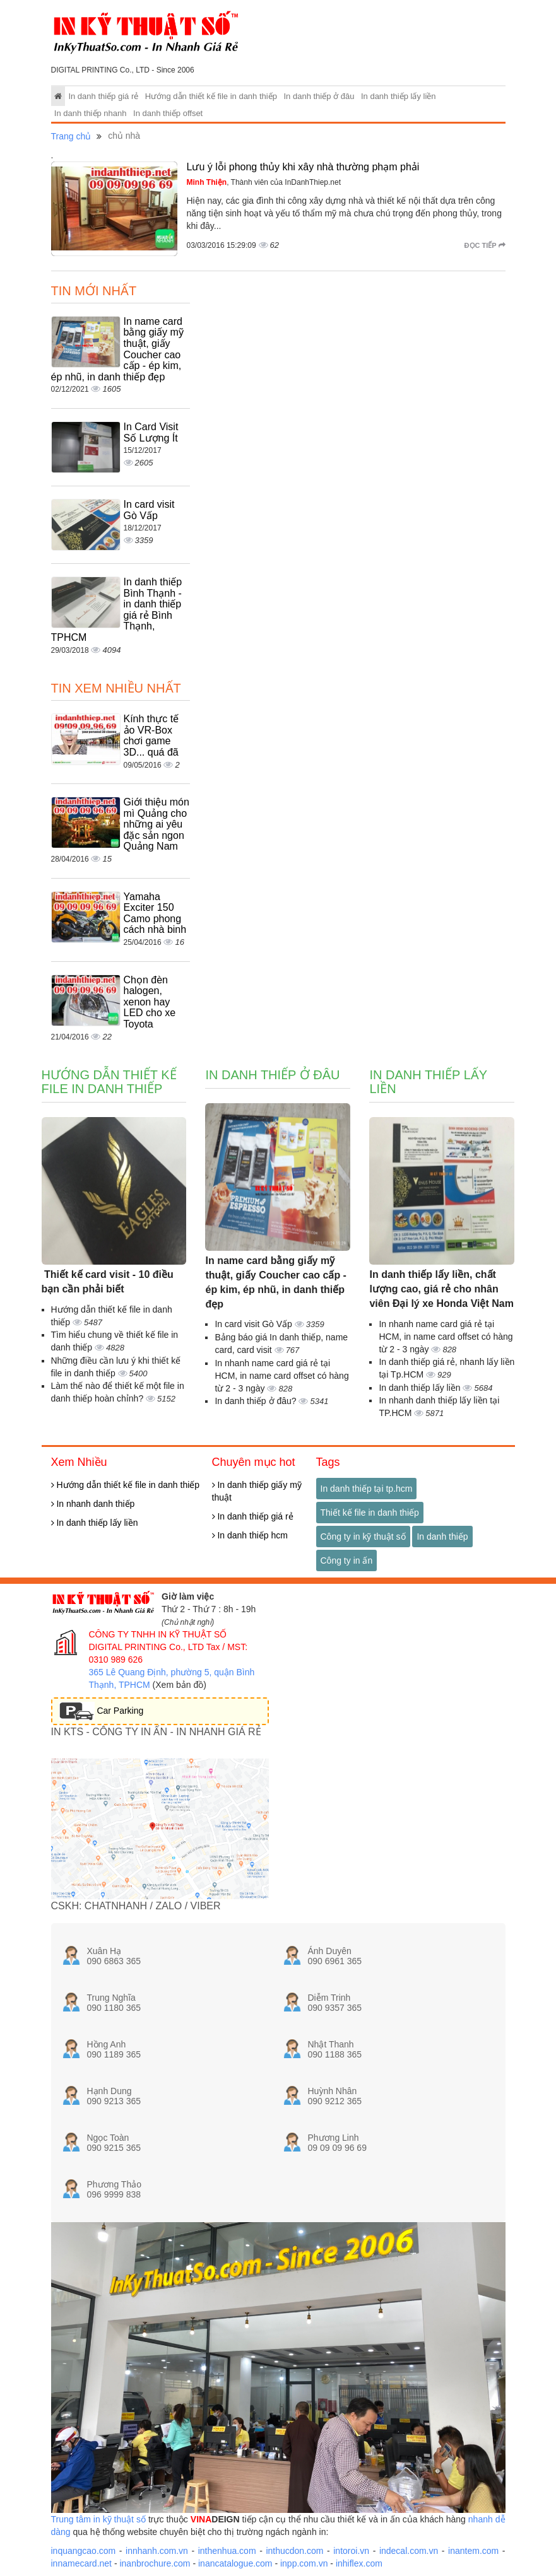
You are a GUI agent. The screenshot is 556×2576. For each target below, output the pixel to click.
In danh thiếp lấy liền (398, 96)
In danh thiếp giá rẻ (103, 96)
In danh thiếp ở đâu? (257, 1401)
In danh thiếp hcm (250, 1535)
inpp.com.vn (304, 2563)
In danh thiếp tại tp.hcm (367, 1489)
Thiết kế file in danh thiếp (370, 1513)
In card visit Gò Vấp (149, 510)
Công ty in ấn (347, 1560)
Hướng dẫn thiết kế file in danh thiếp (211, 96)
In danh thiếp (442, 1536)
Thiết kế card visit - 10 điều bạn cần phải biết (108, 1281)
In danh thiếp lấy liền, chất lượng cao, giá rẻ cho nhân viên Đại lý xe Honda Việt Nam (441, 1289)
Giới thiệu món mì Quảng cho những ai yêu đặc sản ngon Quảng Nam (156, 824)
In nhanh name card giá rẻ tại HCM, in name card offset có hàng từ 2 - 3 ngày (281, 1375)
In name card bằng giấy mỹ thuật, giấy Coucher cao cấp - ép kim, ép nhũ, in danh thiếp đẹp (275, 1282)
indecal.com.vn (408, 2551)
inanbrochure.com (154, 2563)
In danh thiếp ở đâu (319, 96)
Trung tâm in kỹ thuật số (98, 2519)
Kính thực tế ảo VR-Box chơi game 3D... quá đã (151, 735)
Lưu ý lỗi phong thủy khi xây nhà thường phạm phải (303, 166)
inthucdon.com (294, 2551)
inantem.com (473, 2551)
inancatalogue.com (235, 2563)
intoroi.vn (351, 2551)
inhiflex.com (359, 2563)
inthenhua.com (227, 2551)
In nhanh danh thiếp (93, 1504)
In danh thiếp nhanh (90, 113)
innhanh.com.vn (157, 2551)
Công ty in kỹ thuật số (363, 1536)
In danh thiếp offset (168, 113)
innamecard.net (81, 2563)
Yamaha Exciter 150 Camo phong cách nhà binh (155, 913)
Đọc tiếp (485, 245)
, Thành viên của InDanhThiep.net (264, 182)
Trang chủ (71, 136)
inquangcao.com (83, 2551)
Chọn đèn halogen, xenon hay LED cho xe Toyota (150, 1002)
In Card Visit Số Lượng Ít (151, 432)
